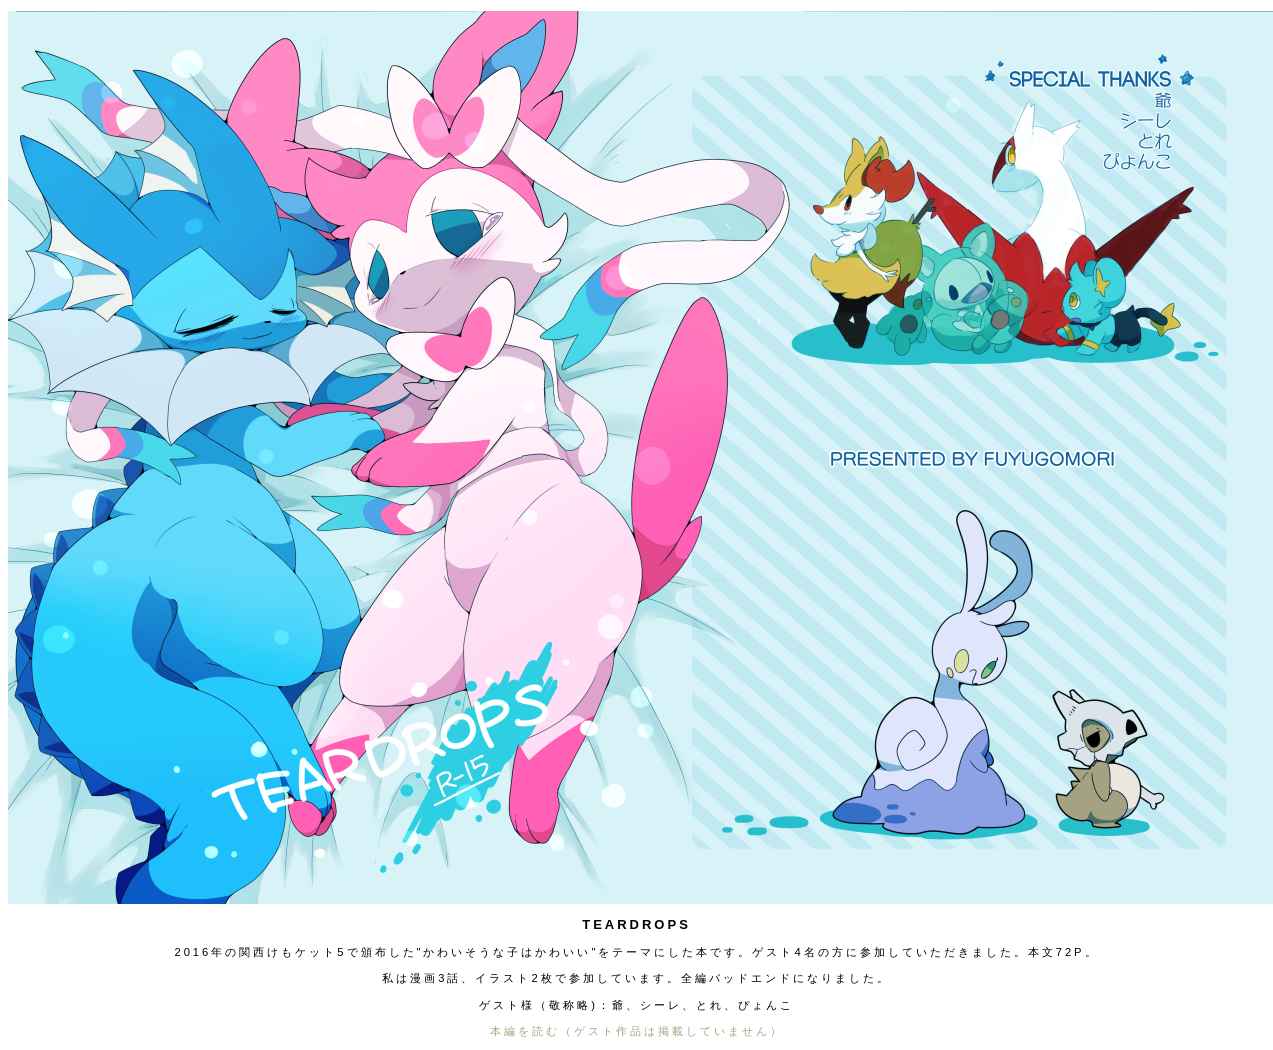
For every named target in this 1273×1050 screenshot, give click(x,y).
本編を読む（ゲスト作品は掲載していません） (637, 1031)
